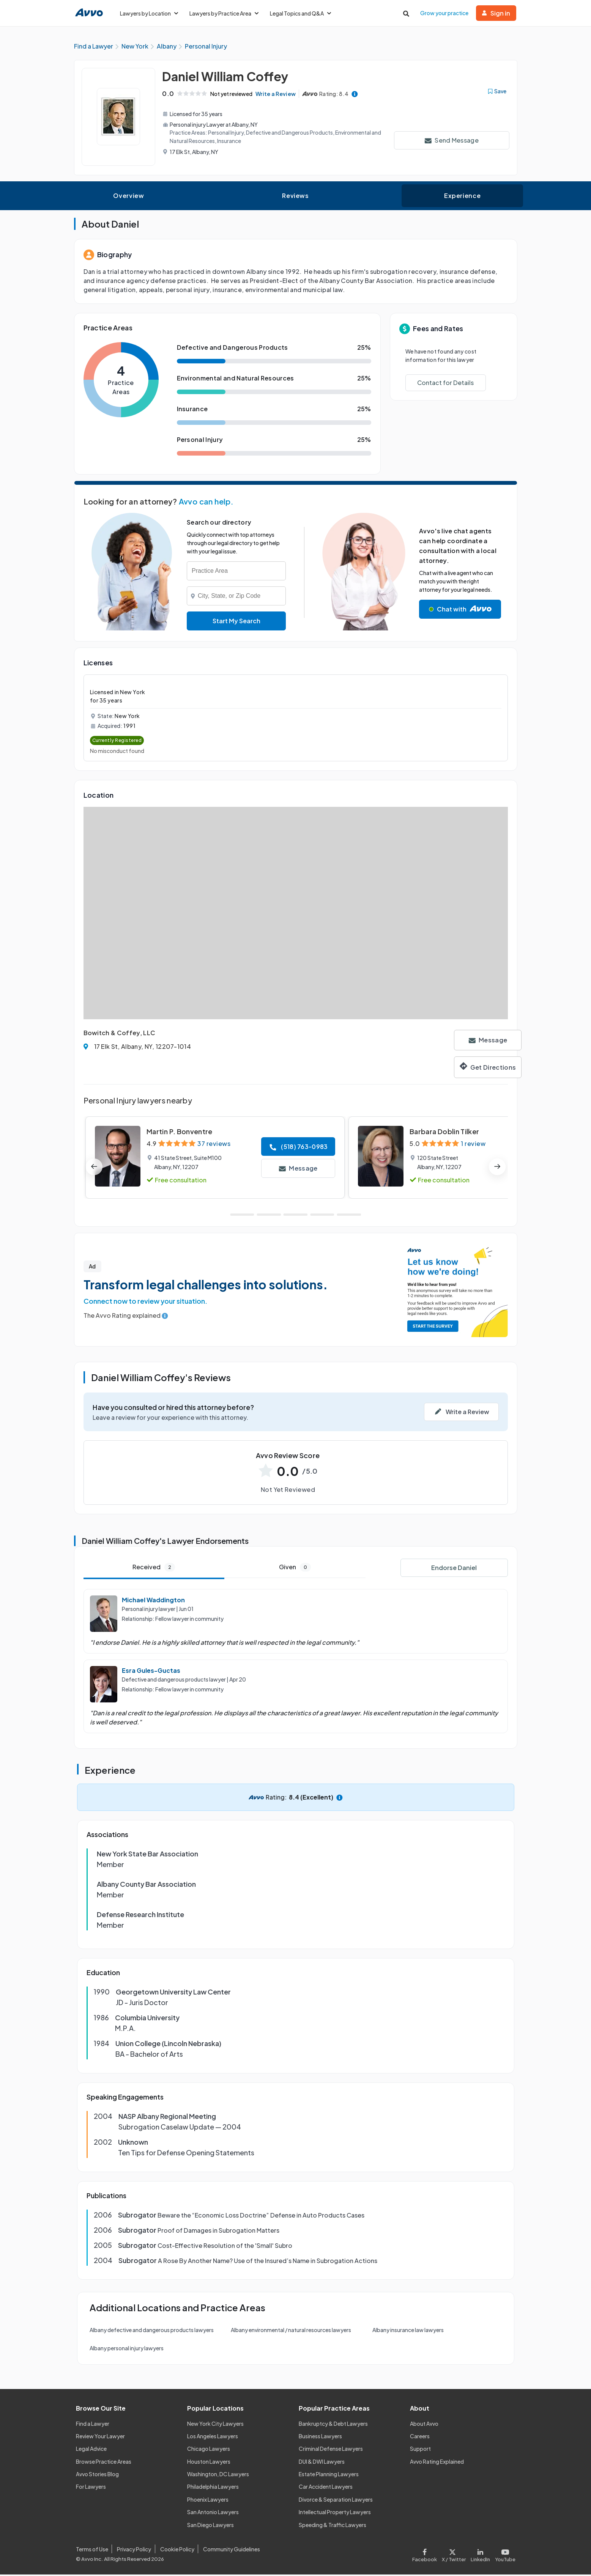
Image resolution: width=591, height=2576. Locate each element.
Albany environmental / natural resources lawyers (291, 2331)
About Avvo (424, 2425)
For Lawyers (91, 2488)
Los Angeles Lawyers (212, 2437)
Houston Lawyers (208, 2463)
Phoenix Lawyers (208, 2500)
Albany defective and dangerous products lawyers (152, 2331)
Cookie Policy (177, 2550)
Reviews (295, 197)
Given (295, 1568)
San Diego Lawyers (210, 2526)
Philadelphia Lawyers (213, 2488)
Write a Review (278, 95)
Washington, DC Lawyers (218, 2475)
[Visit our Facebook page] (425, 2555)
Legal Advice (91, 2450)
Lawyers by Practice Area (223, 13)
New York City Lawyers (215, 2425)
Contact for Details (445, 384)
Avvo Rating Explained (437, 2463)
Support (420, 2450)
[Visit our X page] (454, 2555)
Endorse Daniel (454, 1569)
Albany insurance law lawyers (408, 2331)
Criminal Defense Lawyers (331, 2450)
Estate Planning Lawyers (329, 2475)
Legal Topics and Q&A (300, 13)
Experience (462, 197)
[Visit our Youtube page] (503, 2555)
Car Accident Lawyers (326, 2488)
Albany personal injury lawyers (127, 2349)
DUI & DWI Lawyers (322, 2463)
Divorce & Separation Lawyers (336, 2500)
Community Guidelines (231, 2550)
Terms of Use (92, 2550)
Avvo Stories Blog (97, 2475)
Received (153, 1568)
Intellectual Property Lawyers (335, 2513)
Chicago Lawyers (208, 2450)
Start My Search (236, 622)
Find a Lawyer (92, 2425)
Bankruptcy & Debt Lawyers (333, 2425)
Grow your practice (444, 12)
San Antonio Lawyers (213, 2513)
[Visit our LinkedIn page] (480, 2555)
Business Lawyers (320, 2437)
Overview (128, 197)
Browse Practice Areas (103, 2463)
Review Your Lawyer (100, 2437)
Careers (420, 2437)
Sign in (496, 13)
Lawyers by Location (149, 13)
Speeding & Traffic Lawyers (332, 2526)
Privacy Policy (134, 2550)
